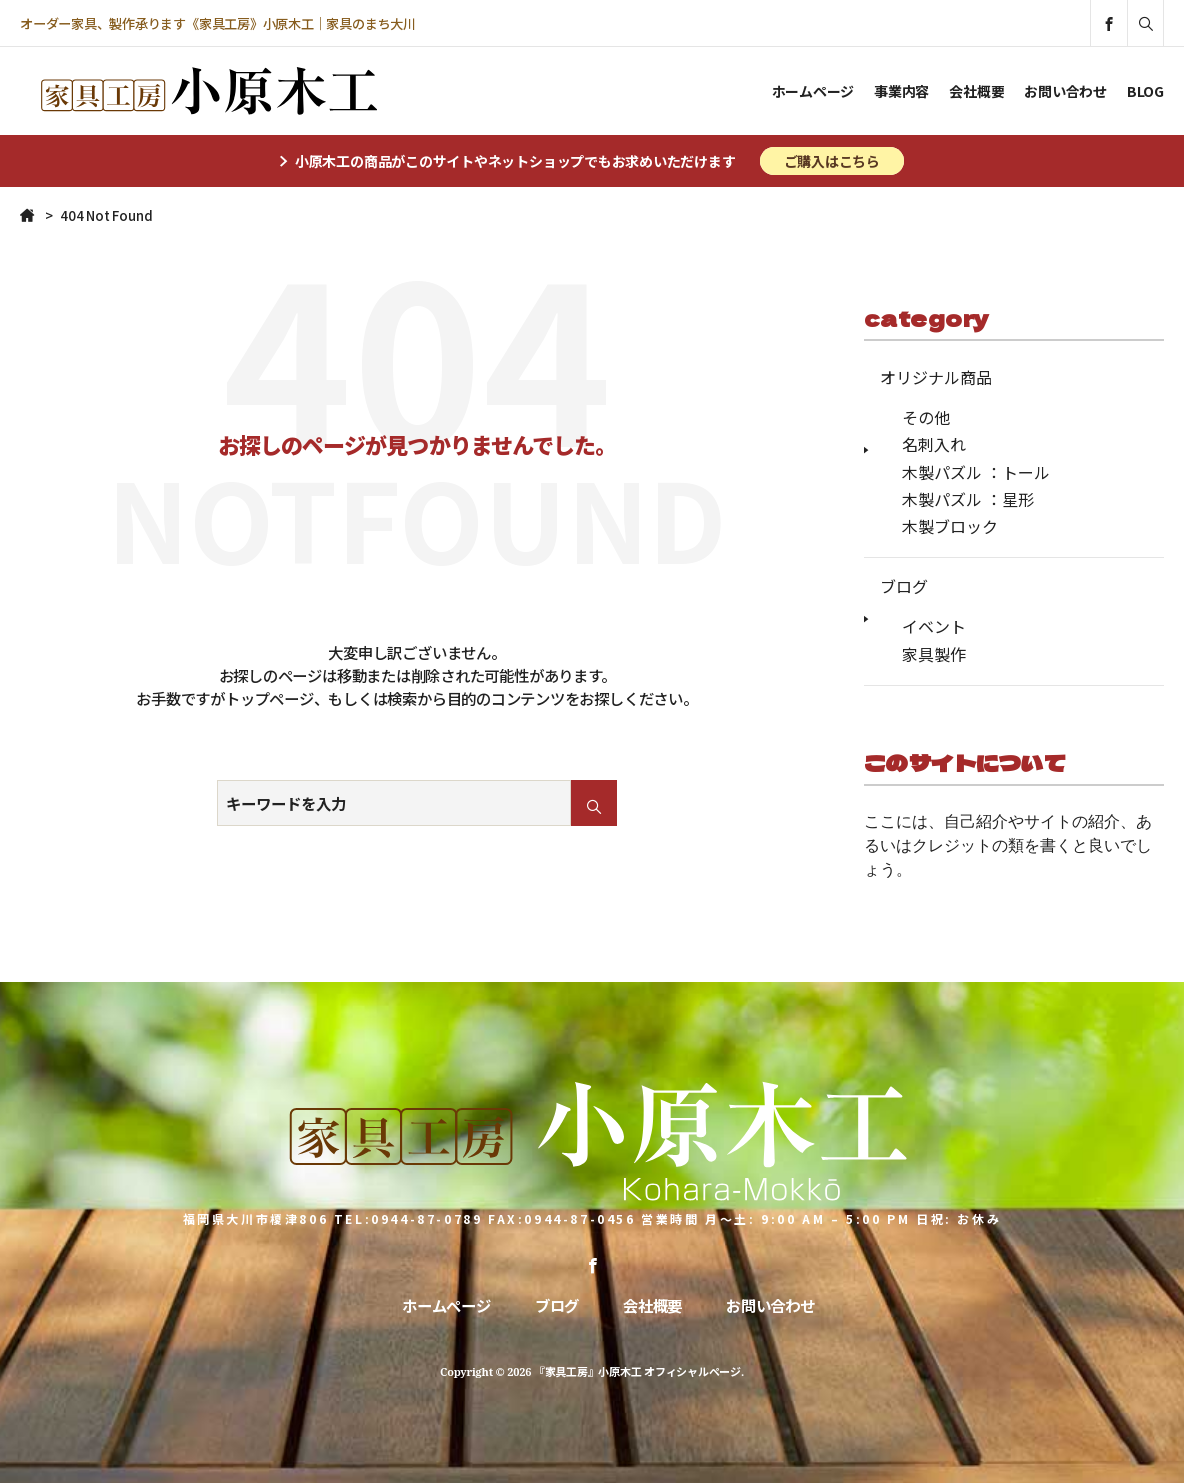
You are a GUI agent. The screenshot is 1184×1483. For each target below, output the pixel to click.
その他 (926, 417)
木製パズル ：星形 (968, 499)
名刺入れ (934, 444)
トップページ (269, 698)
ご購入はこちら (832, 161)
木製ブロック (950, 526)
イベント (934, 626)
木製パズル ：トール (976, 472)
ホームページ (813, 91)
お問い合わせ (1065, 91)
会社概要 (976, 91)
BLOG (1145, 91)
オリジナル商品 (936, 377)
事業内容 (901, 91)
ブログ (904, 586)
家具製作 (934, 654)
